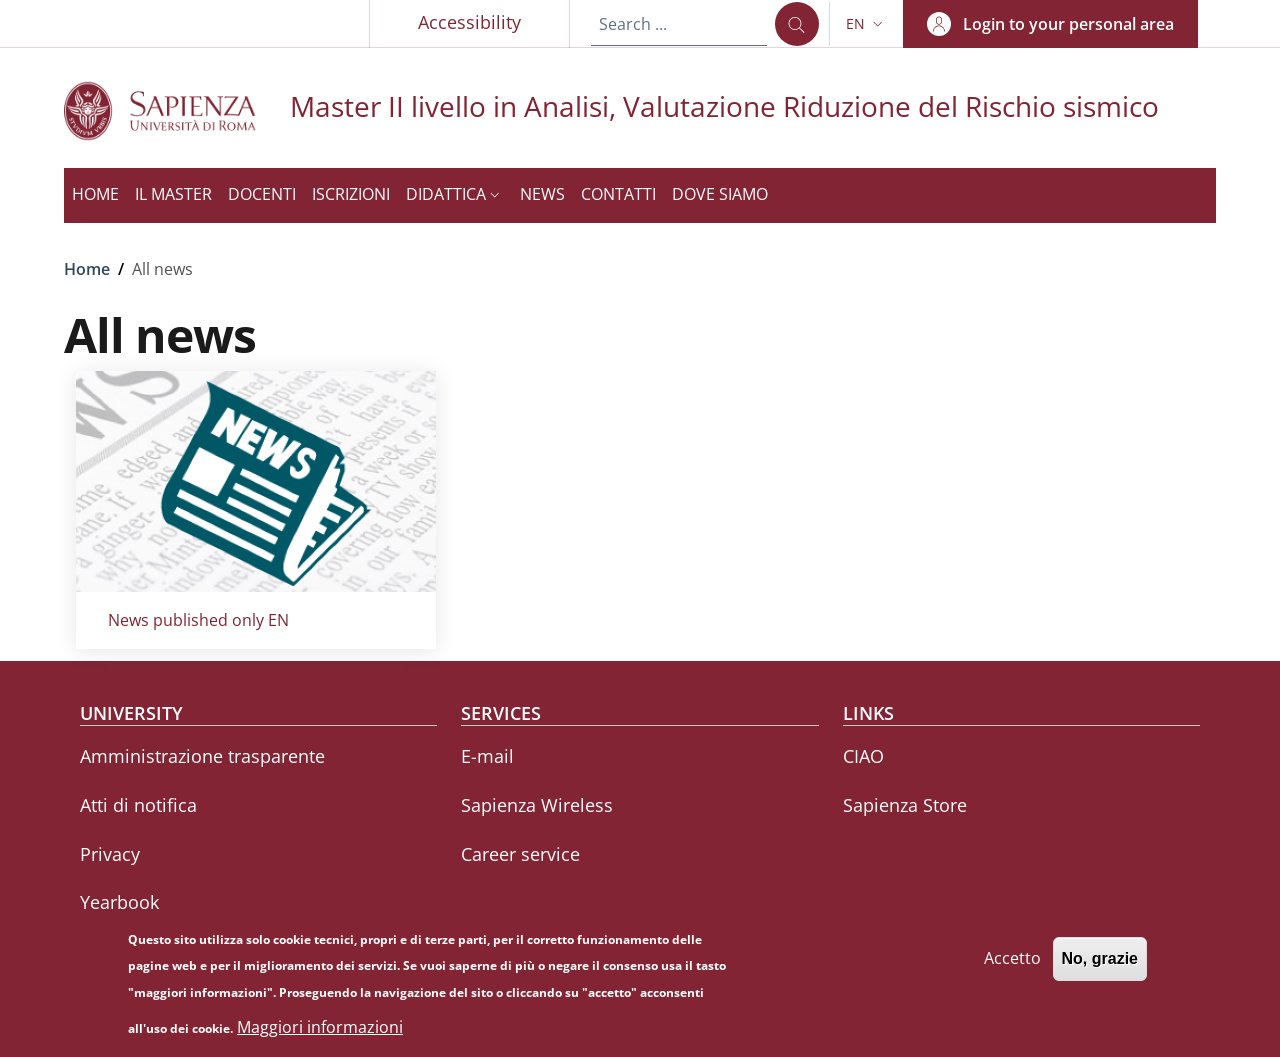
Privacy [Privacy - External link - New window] (110, 854)
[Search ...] (797, 24)
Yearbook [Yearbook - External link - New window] (119, 902)
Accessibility (469, 22)
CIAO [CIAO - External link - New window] (863, 756)
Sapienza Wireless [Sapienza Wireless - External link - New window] (537, 805)
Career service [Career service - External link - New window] (520, 854)
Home (87, 269)
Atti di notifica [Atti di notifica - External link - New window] (138, 805)
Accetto (1012, 967)
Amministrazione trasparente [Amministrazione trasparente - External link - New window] (202, 756)
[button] (866, 24)
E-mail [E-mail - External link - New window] (487, 756)
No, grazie (1100, 967)
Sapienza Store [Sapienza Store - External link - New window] (905, 805)
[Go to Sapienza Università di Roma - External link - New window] (177, 110)
